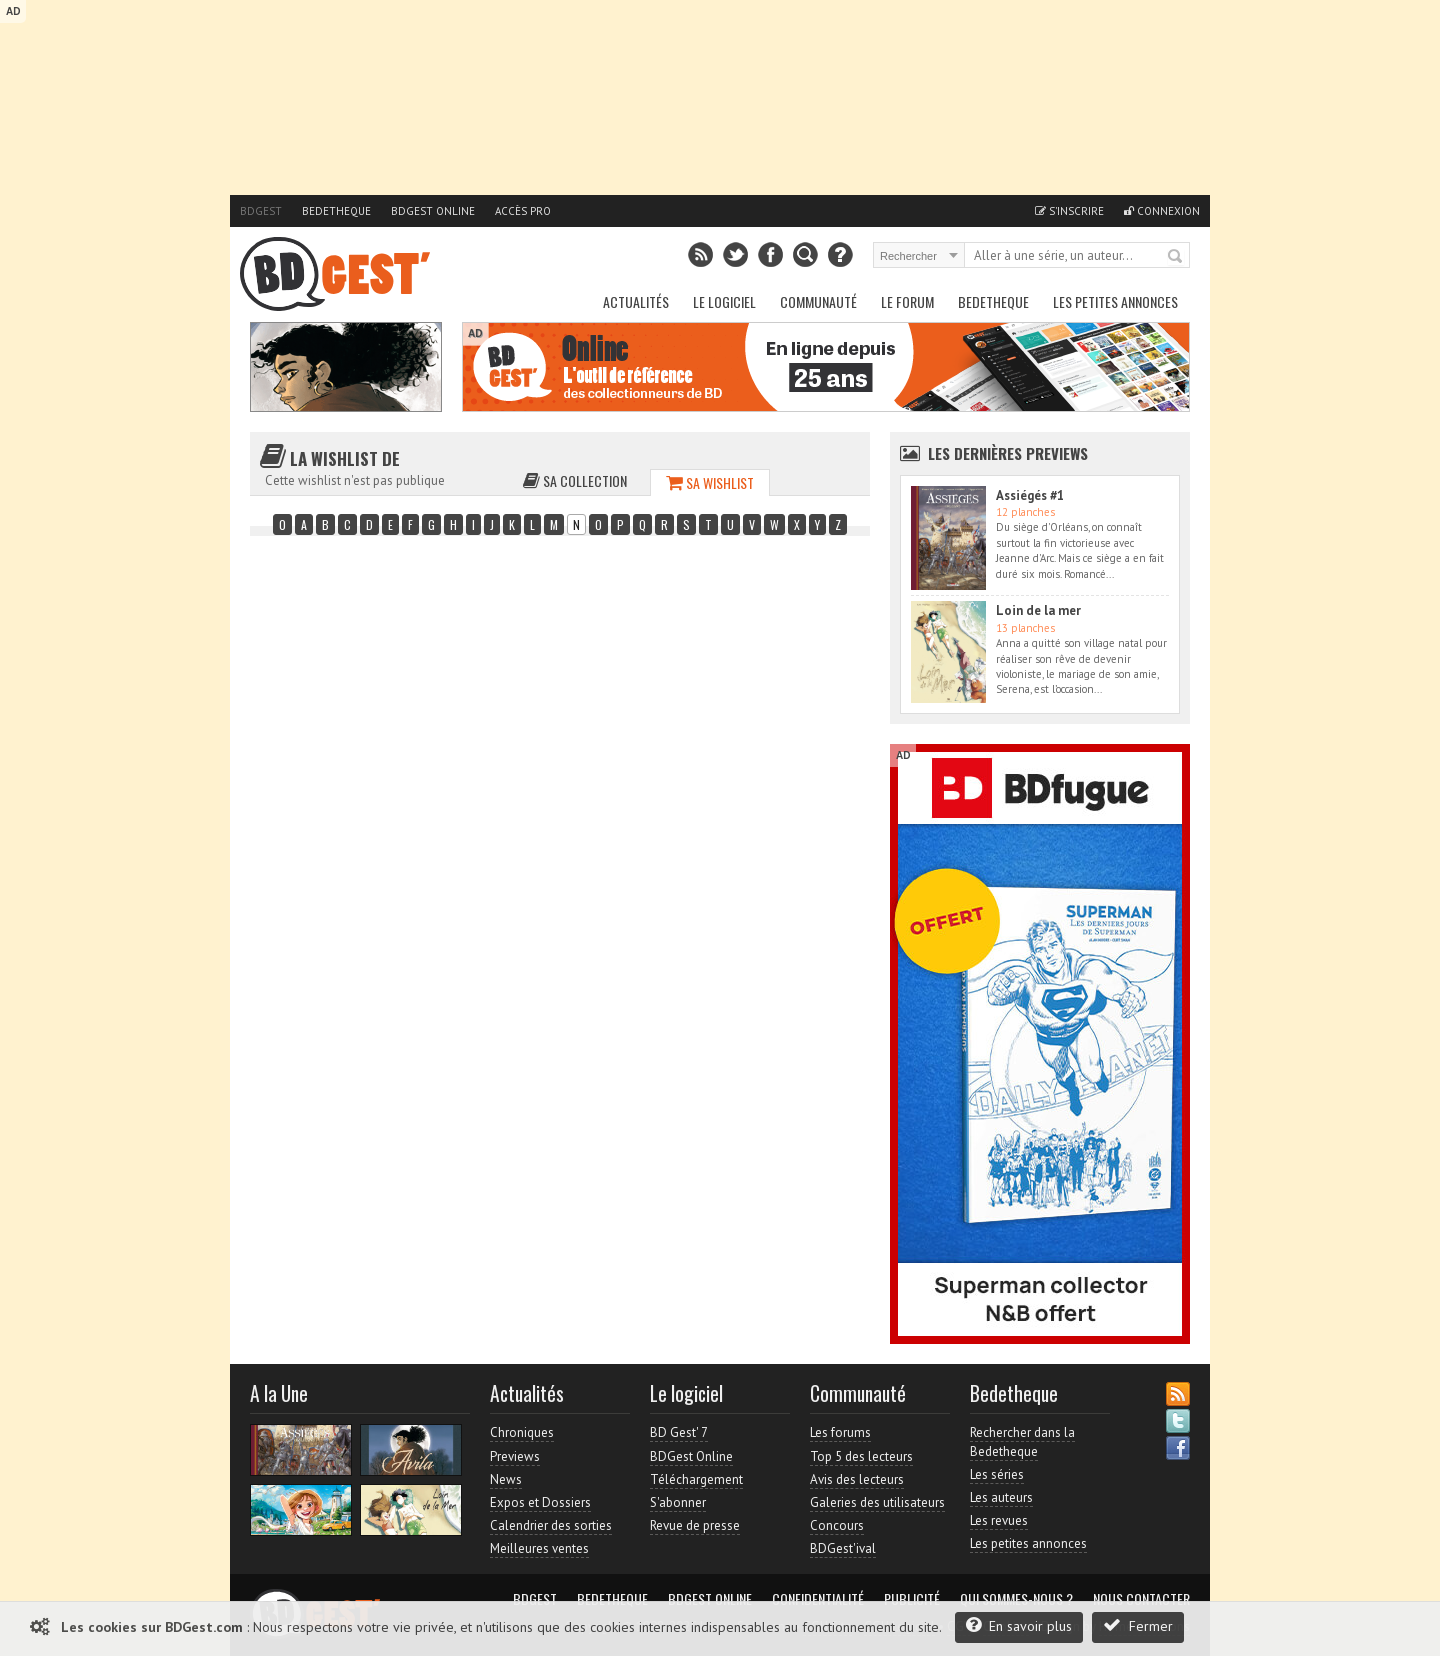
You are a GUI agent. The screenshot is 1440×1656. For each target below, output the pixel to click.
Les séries (997, 1474)
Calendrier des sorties (551, 1525)
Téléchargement (696, 1479)
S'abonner (678, 1502)
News (506, 1479)
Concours (837, 1525)
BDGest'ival (843, 1548)
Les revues (999, 1520)
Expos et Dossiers (540, 1502)
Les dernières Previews (1008, 453)
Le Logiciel (724, 301)
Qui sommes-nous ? (1016, 1599)
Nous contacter (1141, 1599)
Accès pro (523, 211)
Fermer (1138, 1625)
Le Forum (907, 301)
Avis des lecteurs (857, 1479)
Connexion (1162, 211)
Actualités (636, 301)
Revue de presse (695, 1525)
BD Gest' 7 (679, 1432)
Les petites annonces (1115, 301)
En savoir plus (1019, 1625)
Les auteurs (1001, 1497)
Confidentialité (818, 1599)
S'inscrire (1069, 211)
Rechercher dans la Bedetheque (1022, 1441)
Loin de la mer (1038, 610)
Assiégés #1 (1030, 495)
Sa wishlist (710, 482)
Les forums (840, 1432)
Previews (515, 1456)
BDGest (261, 211)
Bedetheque (336, 211)
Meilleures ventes (539, 1548)
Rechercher (1176, 257)
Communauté (818, 301)
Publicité (912, 1599)
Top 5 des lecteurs (861, 1456)
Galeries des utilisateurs (877, 1502)
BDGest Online (433, 211)
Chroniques (522, 1432)
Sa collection (575, 480)
